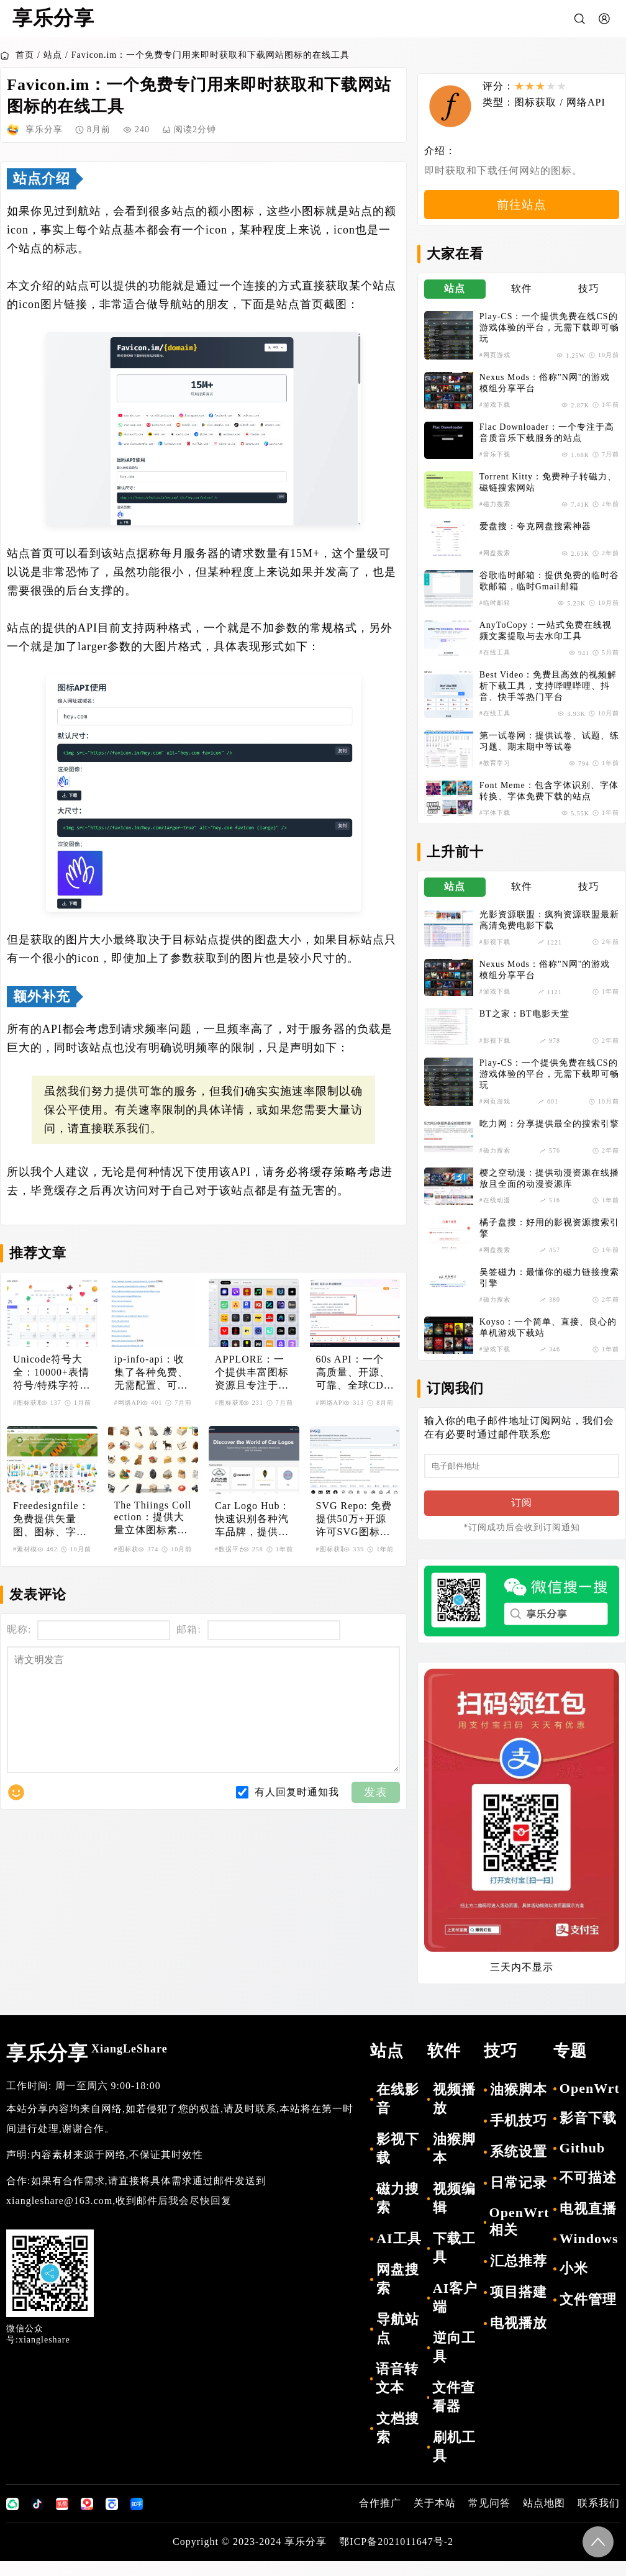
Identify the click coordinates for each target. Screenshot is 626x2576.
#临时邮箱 (494, 613)
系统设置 (518, 2166)
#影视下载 (494, 952)
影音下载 (588, 2133)
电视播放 (518, 2338)
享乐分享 (87, 2068)
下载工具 (454, 2263)
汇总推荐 (518, 2275)
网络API (592, 102)
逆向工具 (454, 2362)
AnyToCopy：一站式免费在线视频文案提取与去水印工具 (545, 641)
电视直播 (588, 2223)
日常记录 (518, 2197)
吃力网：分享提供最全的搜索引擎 (549, 1134)
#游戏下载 (494, 415)
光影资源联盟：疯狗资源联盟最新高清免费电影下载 (549, 930)
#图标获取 (28, 1402)
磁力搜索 (397, 2213)
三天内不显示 (521, 1982)
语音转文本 (397, 2393)
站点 (52, 55)
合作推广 (380, 2518)
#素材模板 (28, 1549)
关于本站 (435, 2518)
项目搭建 (518, 2307)
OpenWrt (590, 2103)
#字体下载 (494, 823)
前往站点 (521, 214)
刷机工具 (454, 2461)
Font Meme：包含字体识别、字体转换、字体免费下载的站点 (549, 801)
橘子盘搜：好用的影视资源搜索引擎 (549, 1238)
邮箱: (188, 1629)
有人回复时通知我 (297, 1817)
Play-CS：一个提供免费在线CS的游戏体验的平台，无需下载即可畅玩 (549, 338)
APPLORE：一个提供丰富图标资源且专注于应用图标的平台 (252, 1373)
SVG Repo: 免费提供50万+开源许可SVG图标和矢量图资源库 (354, 1519)
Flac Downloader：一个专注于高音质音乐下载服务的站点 (546, 443)
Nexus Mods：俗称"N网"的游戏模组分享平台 (544, 393)
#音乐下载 (494, 464)
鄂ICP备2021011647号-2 (396, 2556)
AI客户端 (455, 2312)
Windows (589, 2253)
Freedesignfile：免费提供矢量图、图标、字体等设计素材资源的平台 (51, 1519)
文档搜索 (397, 2443)
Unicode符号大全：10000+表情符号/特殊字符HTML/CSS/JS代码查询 (51, 1373)
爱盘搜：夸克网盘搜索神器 (535, 537)
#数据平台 (230, 1549)
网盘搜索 (397, 2294)
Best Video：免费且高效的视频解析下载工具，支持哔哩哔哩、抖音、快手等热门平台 (548, 696)
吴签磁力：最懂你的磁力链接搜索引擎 (549, 1287)
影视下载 (397, 2163)
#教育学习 (494, 773)
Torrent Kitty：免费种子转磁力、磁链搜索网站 (548, 493)
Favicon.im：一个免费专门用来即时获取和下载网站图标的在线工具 (210, 55)
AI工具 (398, 2253)
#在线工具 (494, 663)
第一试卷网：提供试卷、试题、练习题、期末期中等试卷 (549, 752)
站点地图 (544, 2518)
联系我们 (599, 2518)
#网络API (128, 1402)
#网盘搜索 (494, 563)
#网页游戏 (494, 365)
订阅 (521, 1517)
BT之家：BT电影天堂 (524, 1024)
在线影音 (397, 2114)
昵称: (19, 1629)
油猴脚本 (454, 2163)
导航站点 (397, 2343)
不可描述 (588, 2192)
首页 (17, 55)
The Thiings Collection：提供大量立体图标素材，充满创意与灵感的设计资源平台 (153, 1518)
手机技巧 (518, 2135)
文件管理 (588, 2314)
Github (582, 2162)
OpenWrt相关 (519, 2236)
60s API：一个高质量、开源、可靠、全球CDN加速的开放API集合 (354, 1373)
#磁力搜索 (494, 514)
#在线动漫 (494, 1210)
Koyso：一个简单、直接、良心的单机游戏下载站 (548, 1337)
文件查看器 (453, 2412)
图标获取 (541, 102)
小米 (574, 2283)
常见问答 (489, 2518)
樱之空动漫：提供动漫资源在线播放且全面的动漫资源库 (549, 1188)
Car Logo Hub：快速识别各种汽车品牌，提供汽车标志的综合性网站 (252, 1519)
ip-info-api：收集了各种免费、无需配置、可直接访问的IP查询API (151, 1373)
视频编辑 (454, 2213)
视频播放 (454, 2114)
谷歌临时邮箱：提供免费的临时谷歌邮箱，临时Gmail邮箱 (549, 591)
